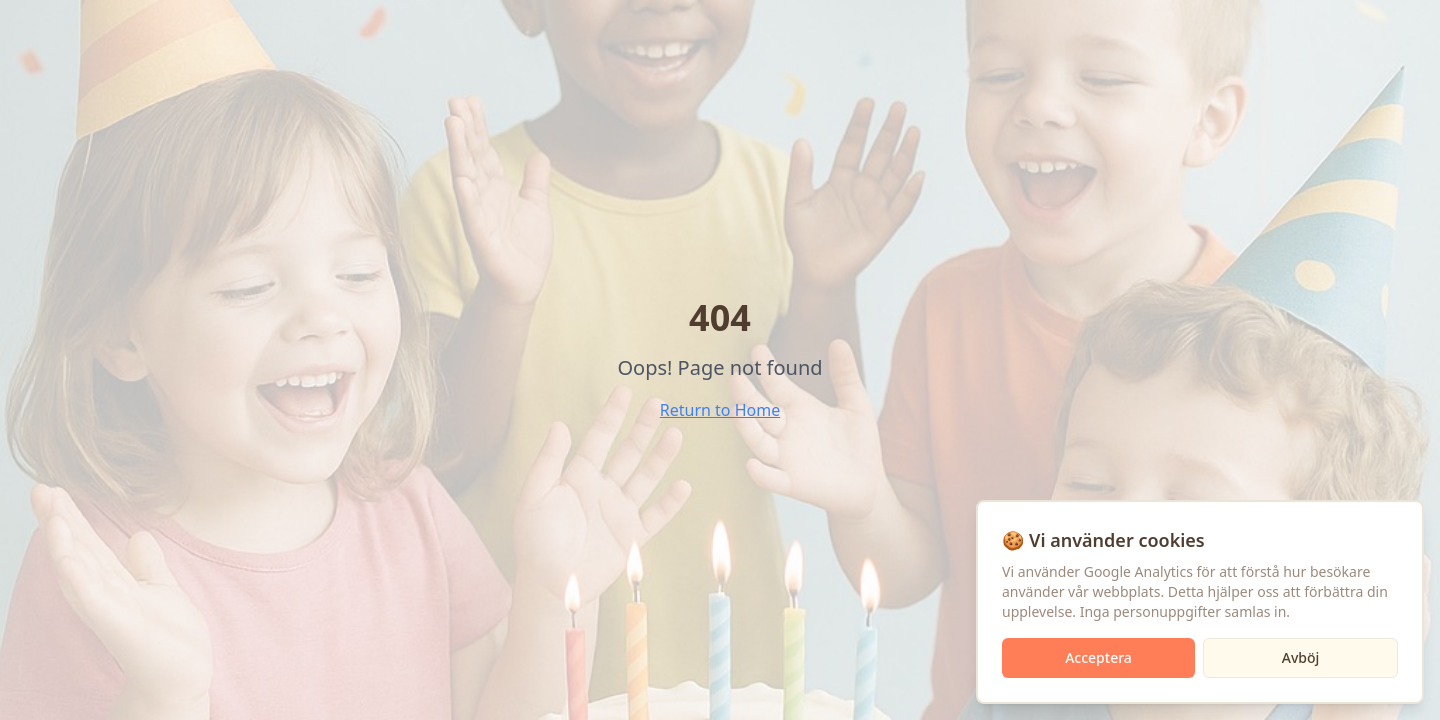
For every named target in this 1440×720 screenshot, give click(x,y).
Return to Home (720, 410)
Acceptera (1098, 657)
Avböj (1301, 657)
